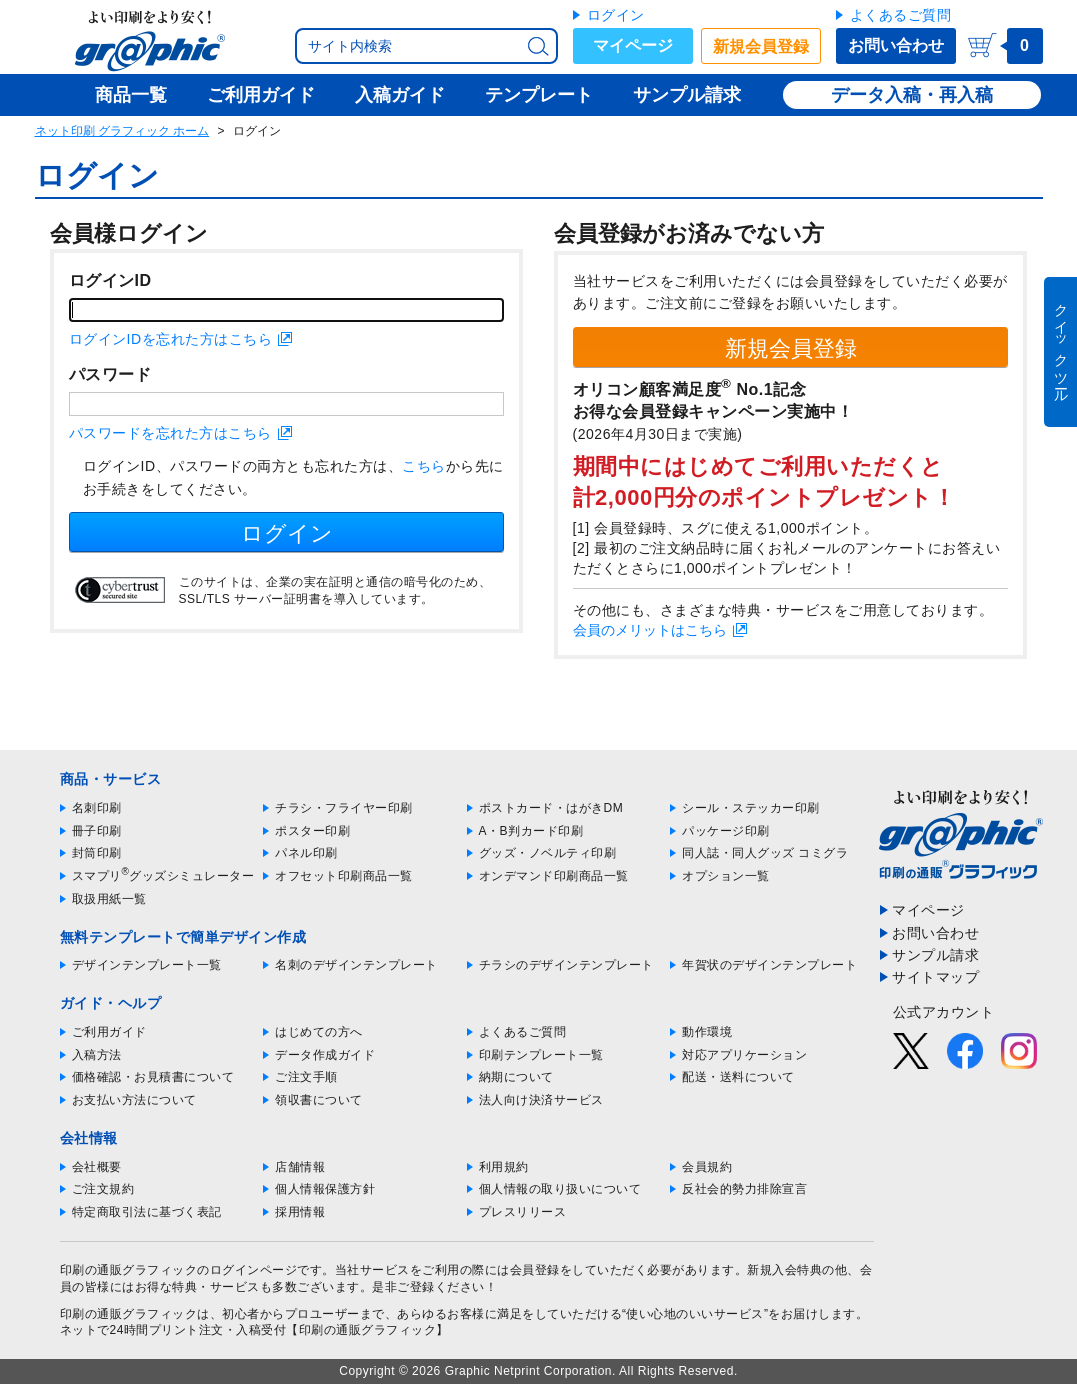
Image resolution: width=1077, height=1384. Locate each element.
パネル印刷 (306, 853)
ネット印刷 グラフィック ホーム (122, 131)
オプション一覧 (726, 876)
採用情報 (300, 1212)
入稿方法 (97, 1055)
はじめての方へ (319, 1032)
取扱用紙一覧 (109, 899)
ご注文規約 (103, 1189)
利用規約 (504, 1167)
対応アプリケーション (744, 1055)
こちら (424, 466)
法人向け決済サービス (541, 1100)
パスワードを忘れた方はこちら (170, 433)
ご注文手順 (306, 1077)
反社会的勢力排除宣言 (744, 1189)
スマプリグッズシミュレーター (163, 876)
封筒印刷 (97, 853)
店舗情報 (300, 1167)
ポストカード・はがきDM (551, 808)
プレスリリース (523, 1212)
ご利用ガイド (109, 1032)
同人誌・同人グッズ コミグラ (765, 853)
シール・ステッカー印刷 (751, 808)
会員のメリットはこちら (650, 630)
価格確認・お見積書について (153, 1077)
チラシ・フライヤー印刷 (344, 808)
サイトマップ (935, 977)
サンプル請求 (935, 955)
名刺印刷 (97, 808)
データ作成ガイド (325, 1055)
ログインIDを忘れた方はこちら (171, 339)
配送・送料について (738, 1077)
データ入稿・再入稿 (912, 95)
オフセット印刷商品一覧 (344, 876)
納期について (516, 1077)
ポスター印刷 (312, 831)
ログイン (616, 15)
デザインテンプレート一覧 (147, 965)
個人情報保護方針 (325, 1189)
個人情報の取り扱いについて (560, 1189)
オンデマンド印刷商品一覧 (554, 876)
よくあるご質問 (901, 15)
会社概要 (97, 1167)
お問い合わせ (896, 45)
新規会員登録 (761, 46)
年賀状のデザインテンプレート (769, 965)
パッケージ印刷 (726, 831)
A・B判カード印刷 (531, 831)
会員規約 (707, 1167)
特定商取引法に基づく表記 (147, 1212)
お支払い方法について (134, 1100)
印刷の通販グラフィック (129, 1314)
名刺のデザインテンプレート (356, 965)
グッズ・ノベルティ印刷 (548, 853)
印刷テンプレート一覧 (541, 1055)
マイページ (633, 45)
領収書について (319, 1100)
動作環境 (707, 1032)
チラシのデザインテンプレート (566, 965)
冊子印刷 (97, 831)
